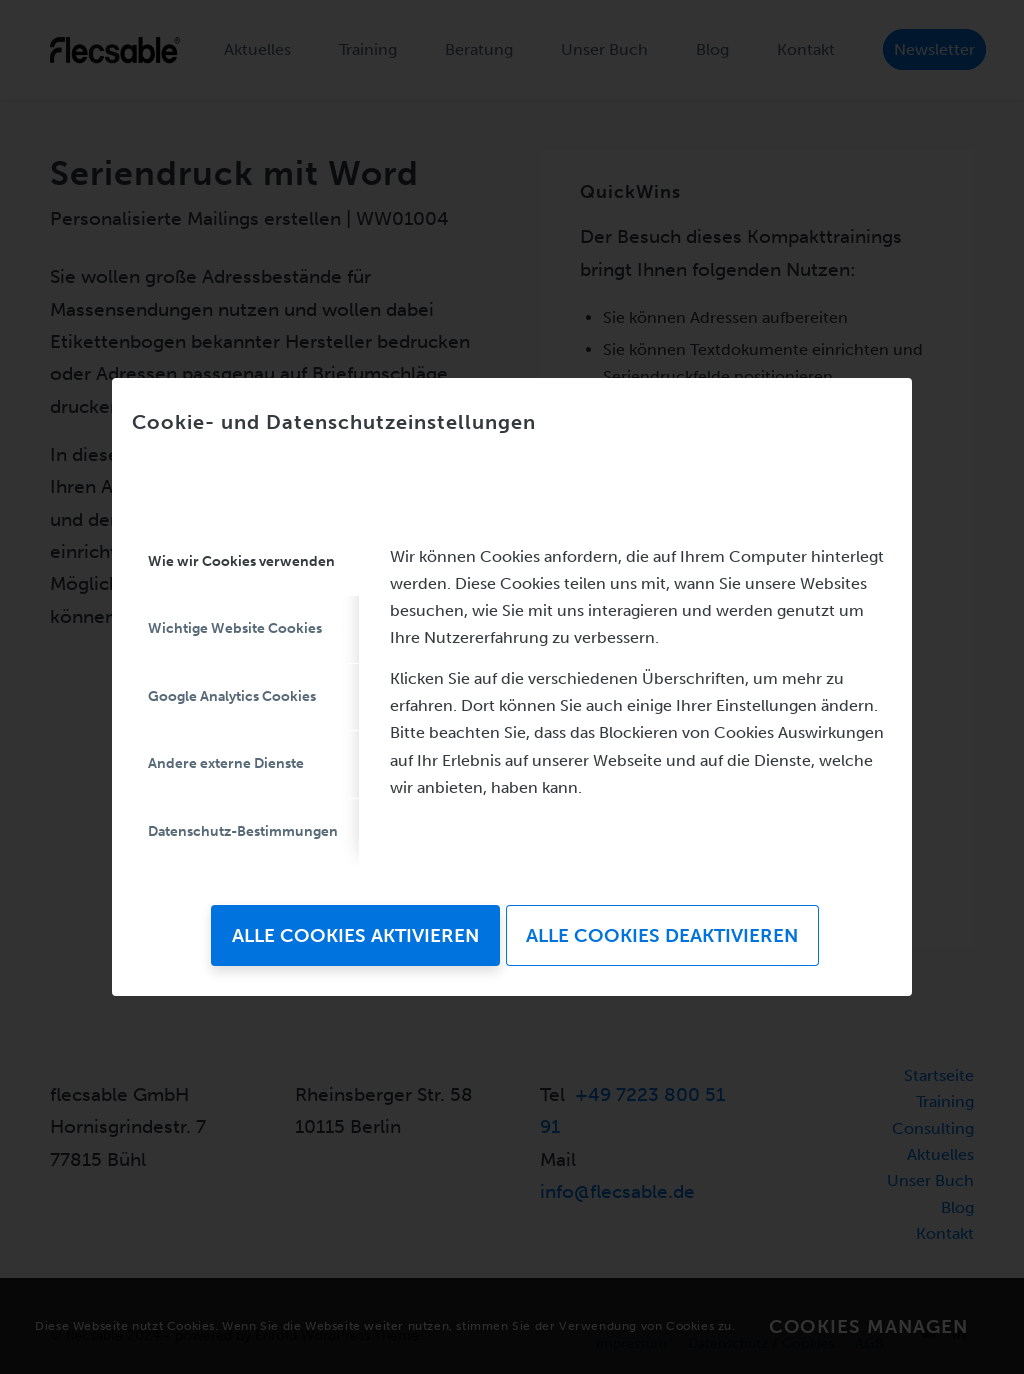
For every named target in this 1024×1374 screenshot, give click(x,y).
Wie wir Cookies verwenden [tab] (241, 561)
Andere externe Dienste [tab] (226, 763)
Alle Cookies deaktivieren (662, 935)
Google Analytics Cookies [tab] (232, 696)
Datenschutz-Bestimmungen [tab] (243, 831)
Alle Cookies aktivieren (355, 935)
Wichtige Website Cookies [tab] (235, 628)
